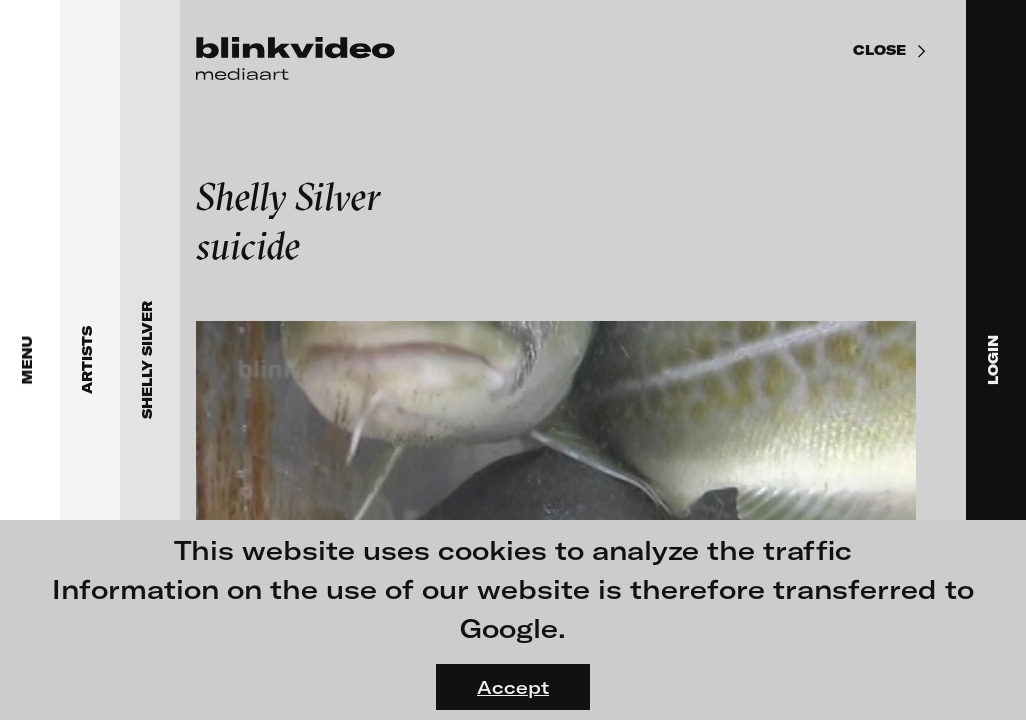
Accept (513, 687)
